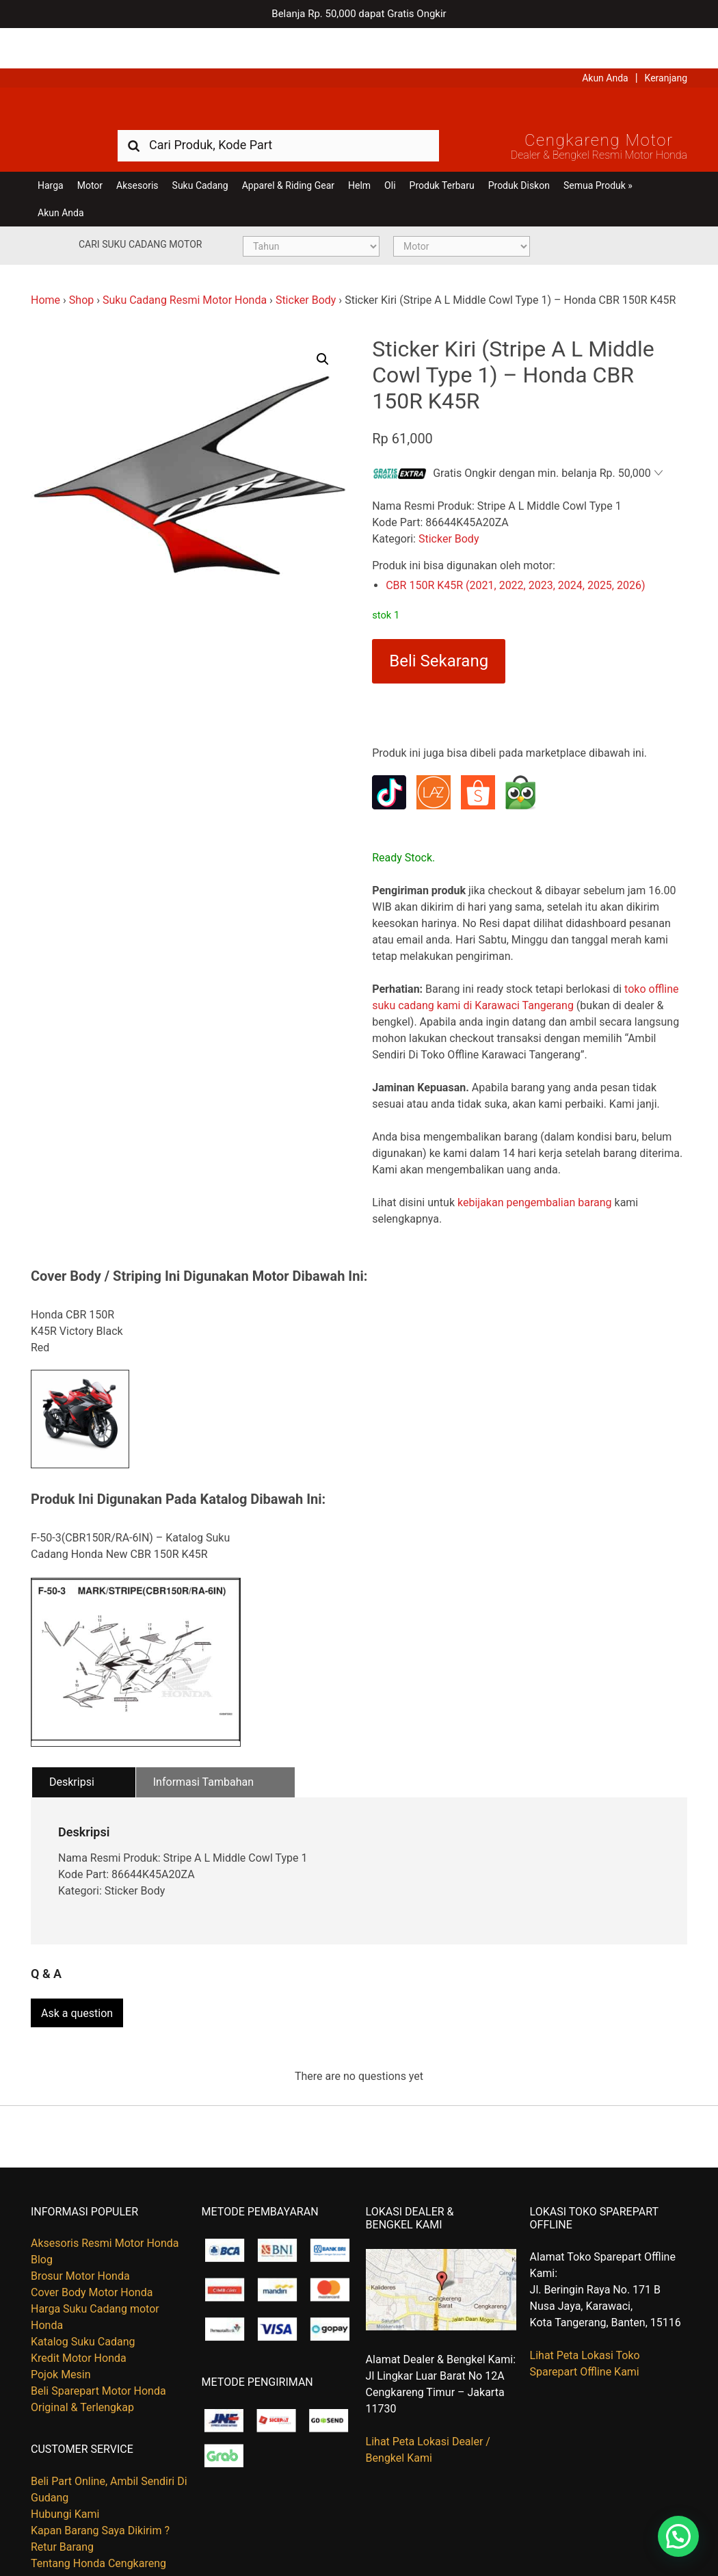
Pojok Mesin (61, 2334)
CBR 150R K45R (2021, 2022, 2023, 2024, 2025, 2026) (515, 551)
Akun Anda (605, 37)
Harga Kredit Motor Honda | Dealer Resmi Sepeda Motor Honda (359, 72)
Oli (389, 151)
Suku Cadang (200, 151)
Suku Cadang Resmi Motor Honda (185, 266)
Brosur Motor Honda (80, 2236)
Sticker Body (306, 266)
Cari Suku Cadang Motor (140, 210)
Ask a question (77, 1973)
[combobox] (278, 111)
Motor (90, 151)
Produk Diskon (519, 151)
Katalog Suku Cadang (83, 2301)
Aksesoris (137, 151)
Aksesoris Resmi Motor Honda (105, 2203)
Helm (359, 151)
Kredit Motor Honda (79, 2318)
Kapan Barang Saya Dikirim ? (100, 2490)
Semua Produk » (598, 151)
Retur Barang (62, 2507)
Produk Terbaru (442, 151)
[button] (322, 325)
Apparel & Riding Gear (288, 151)
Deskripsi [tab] (71, 1748)
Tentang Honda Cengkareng (98, 2523)
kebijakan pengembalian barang (534, 1168)
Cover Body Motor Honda (91, 2252)
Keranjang (666, 37)
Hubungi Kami (65, 2474)
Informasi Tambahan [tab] (203, 1748)
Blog (42, 2219)
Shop (81, 266)
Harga (51, 151)
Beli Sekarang (438, 627)
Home (45, 266)
